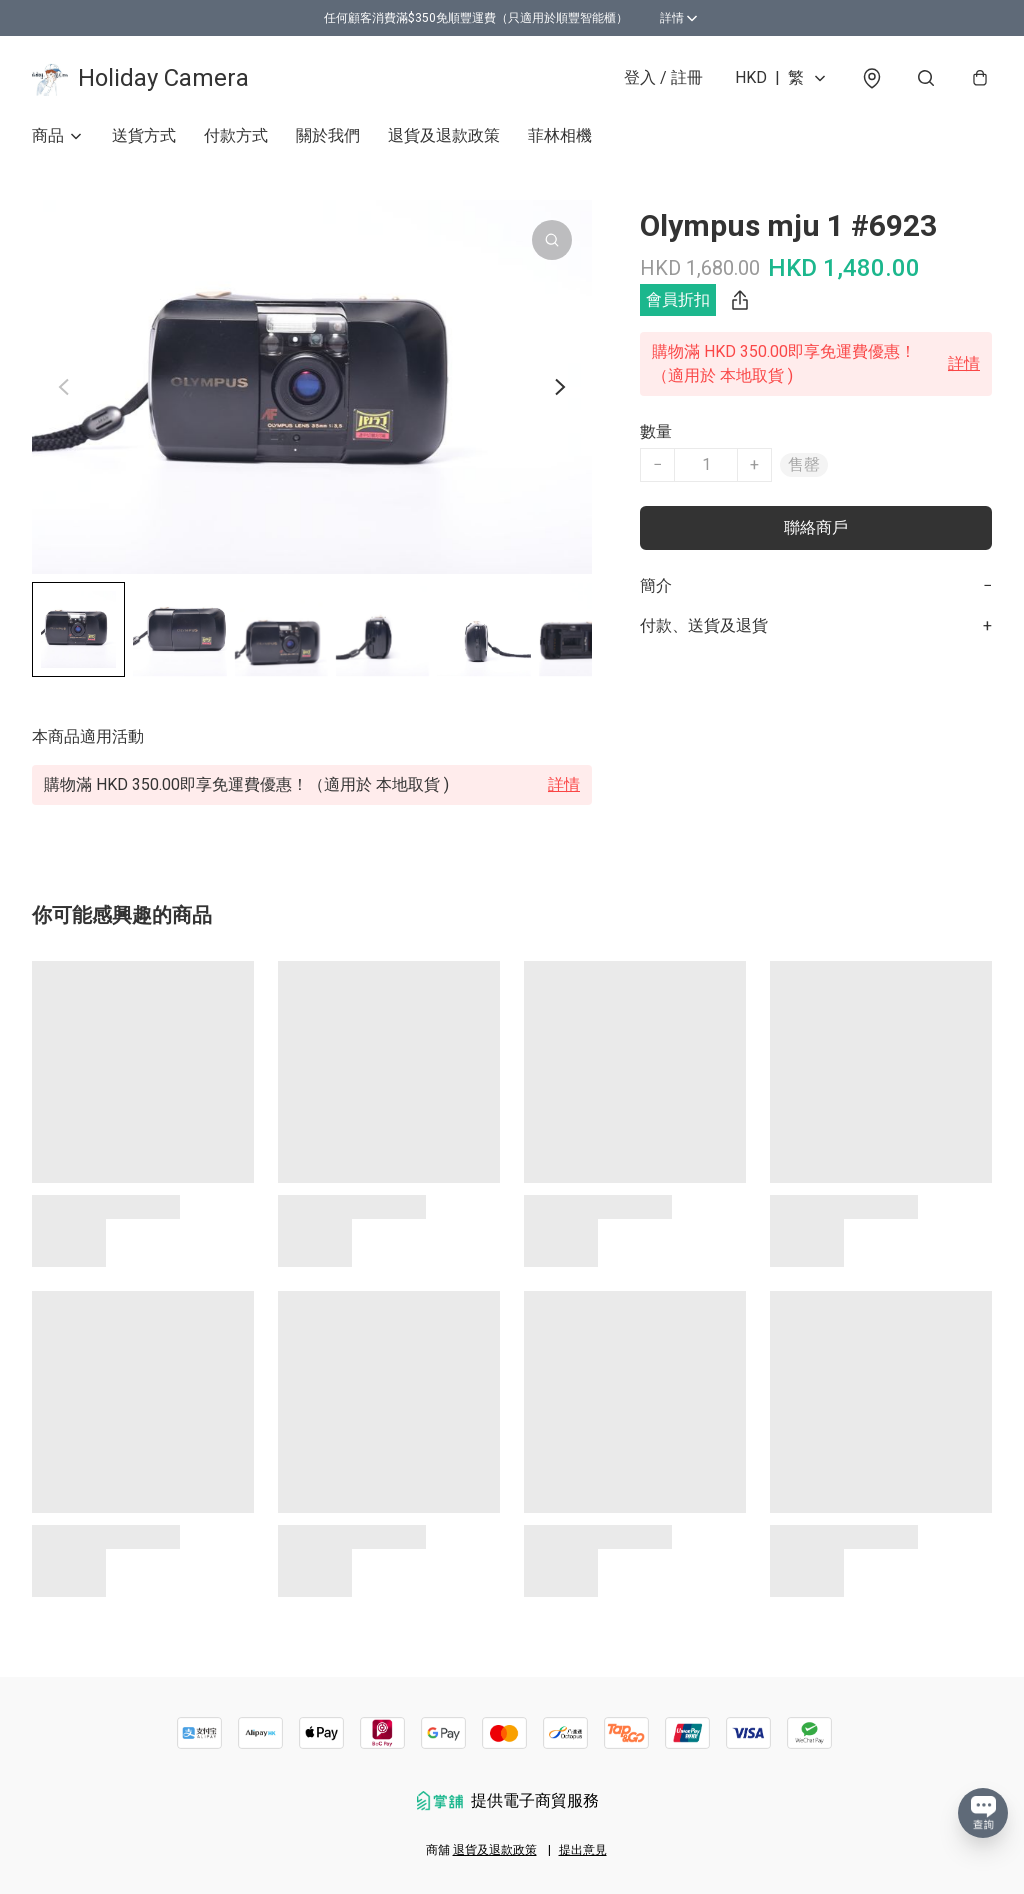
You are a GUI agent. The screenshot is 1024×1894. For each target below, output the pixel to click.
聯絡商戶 (816, 527)
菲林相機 (560, 135)
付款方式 (236, 135)
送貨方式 (144, 135)
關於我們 (328, 135)
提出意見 (583, 1850)
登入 (663, 77)
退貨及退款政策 (444, 135)
